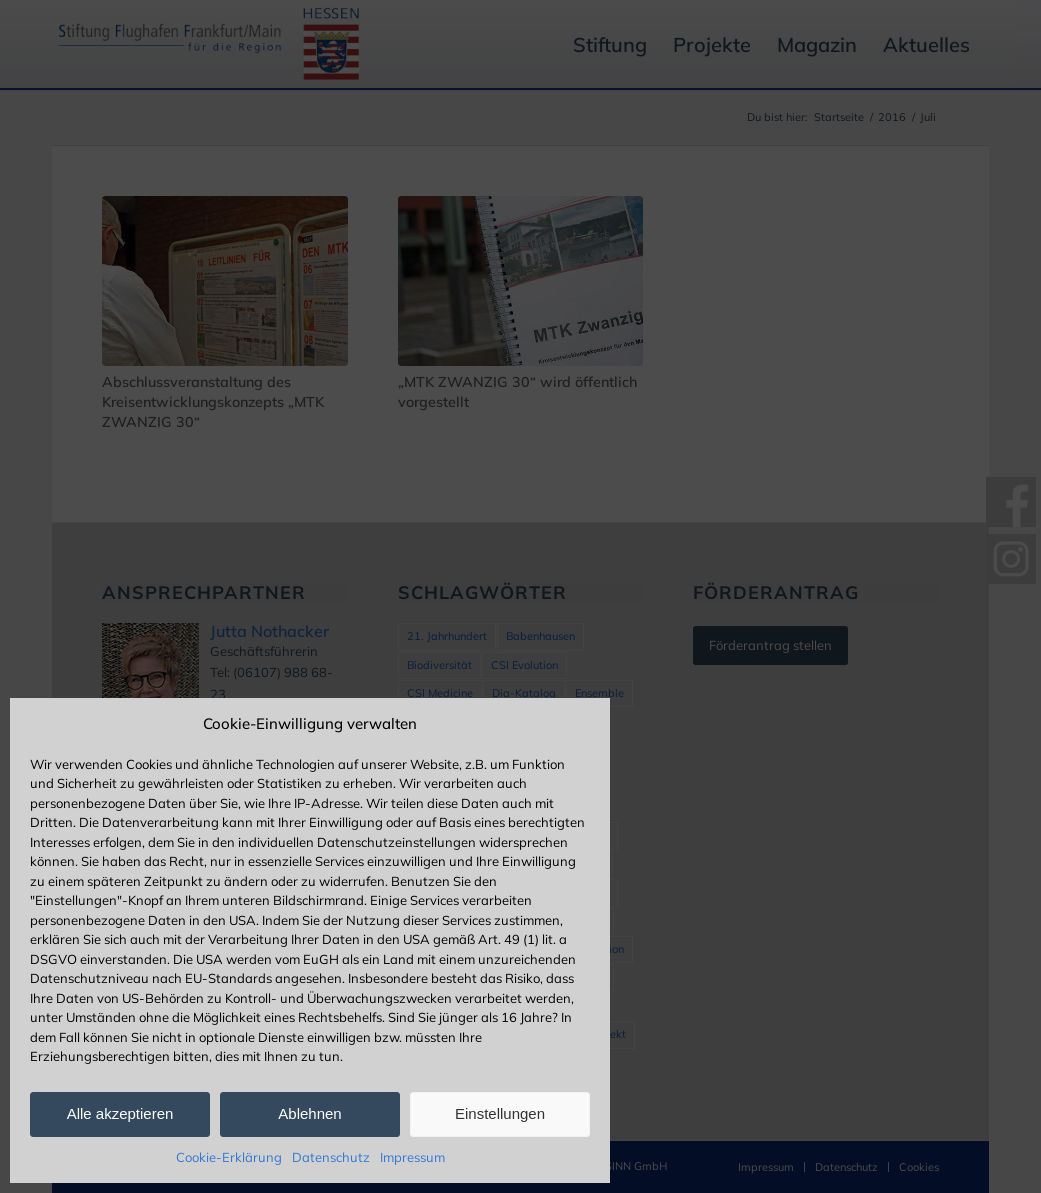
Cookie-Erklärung (229, 1157)
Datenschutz (331, 1157)
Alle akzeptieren (120, 1113)
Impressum (412, 1157)
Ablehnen (309, 1113)
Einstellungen (500, 1113)
